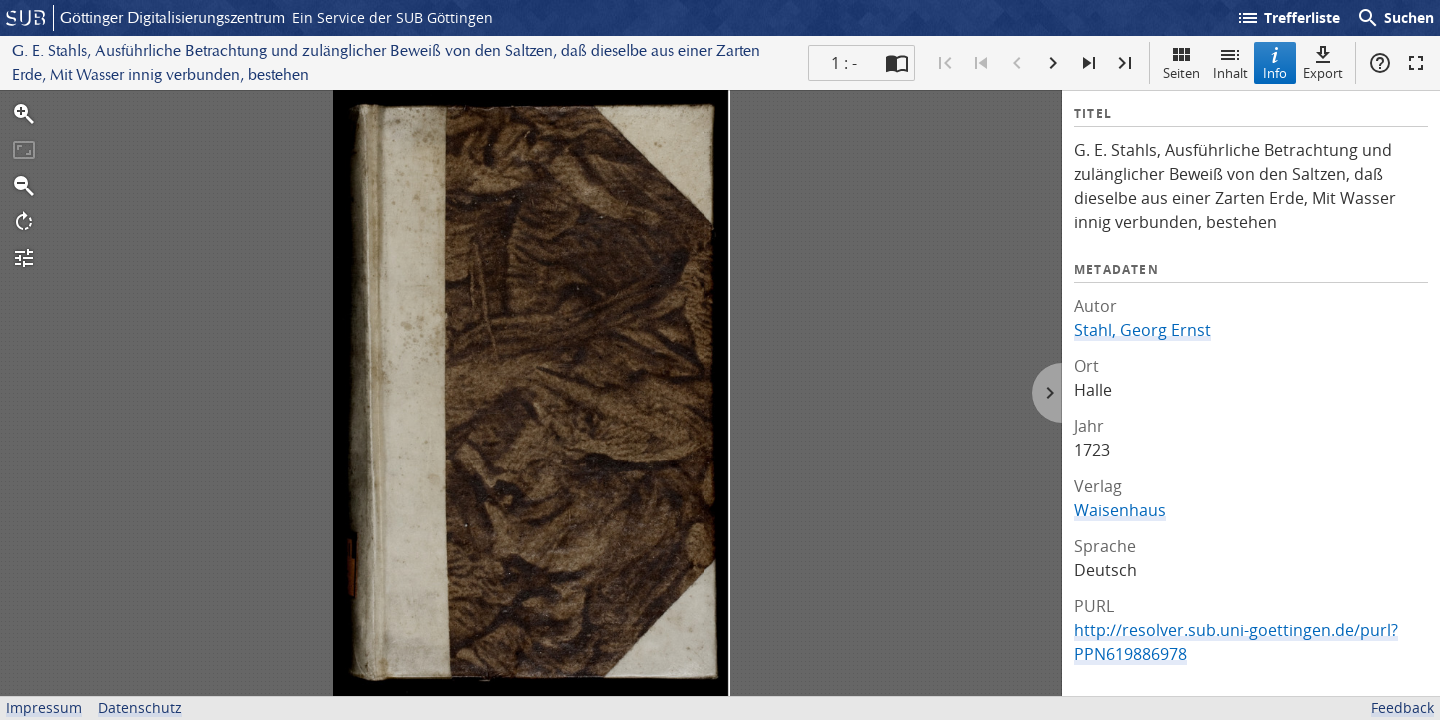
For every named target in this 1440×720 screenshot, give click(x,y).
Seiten (1181, 62)
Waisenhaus (1120, 510)
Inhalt (1230, 62)
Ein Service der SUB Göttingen (392, 17)
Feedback (1402, 707)
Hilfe (1380, 63)
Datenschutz (140, 707)
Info (1275, 62)
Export (1323, 62)
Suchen (1395, 18)
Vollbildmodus (1416, 63)
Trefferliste (1288, 18)
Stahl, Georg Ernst (1142, 330)
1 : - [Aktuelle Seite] (844, 63)
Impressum (44, 707)
